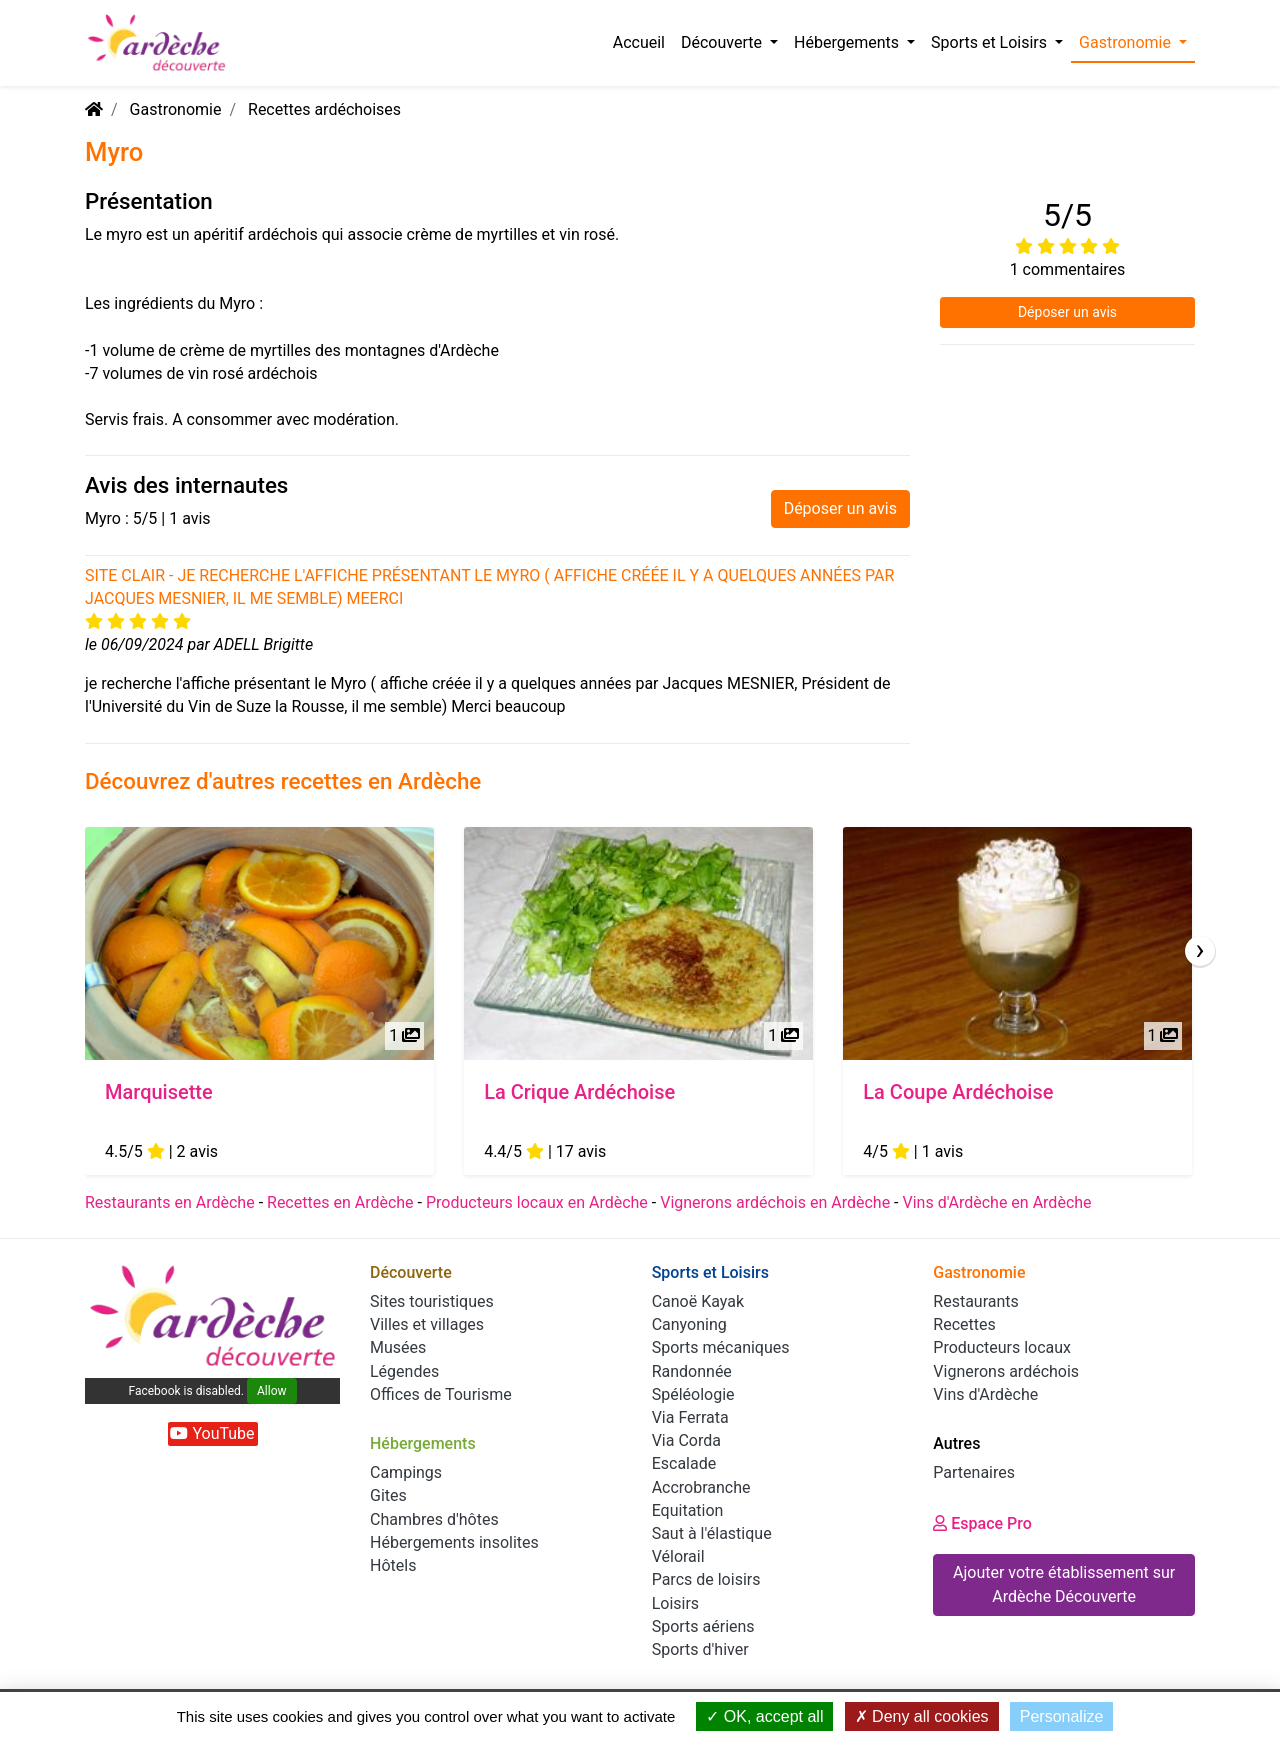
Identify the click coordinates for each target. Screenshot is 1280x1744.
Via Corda (686, 1440)
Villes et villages (427, 1324)
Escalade (684, 1463)
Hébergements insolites (454, 1542)
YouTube (212, 1433)
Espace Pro (982, 1523)
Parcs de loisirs (706, 1579)
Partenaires (974, 1472)
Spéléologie (693, 1394)
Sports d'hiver (700, 1649)
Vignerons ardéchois (1006, 1371)
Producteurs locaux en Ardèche (537, 1202)
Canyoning (689, 1324)
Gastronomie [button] (1127, 42)
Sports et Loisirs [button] (991, 42)
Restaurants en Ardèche (170, 1202)
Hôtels (393, 1565)
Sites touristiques (432, 1301)
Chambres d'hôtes (434, 1519)
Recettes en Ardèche (340, 1202)
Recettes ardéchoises (324, 109)
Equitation (688, 1510)
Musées (398, 1347)
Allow (272, 1391)
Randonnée (692, 1371)
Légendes (404, 1371)
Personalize (1062, 1716)
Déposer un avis (840, 508)
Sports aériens (703, 1626)
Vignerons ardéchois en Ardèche (775, 1202)
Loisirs (675, 1603)
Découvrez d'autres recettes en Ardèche (283, 781)
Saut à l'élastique (712, 1533)
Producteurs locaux (1002, 1347)
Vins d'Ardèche (985, 1394)
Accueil (639, 42)
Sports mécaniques (721, 1347)
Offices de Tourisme (441, 1394)
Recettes (964, 1324)
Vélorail (678, 1556)
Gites (388, 1495)
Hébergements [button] (848, 42)
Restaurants (976, 1301)
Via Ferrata (690, 1417)
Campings (406, 1472)
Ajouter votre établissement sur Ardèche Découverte (1064, 1584)
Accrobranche (701, 1487)
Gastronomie (176, 109)
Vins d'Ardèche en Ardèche (996, 1202)
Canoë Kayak (698, 1301)
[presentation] (1200, 951)
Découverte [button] (723, 42)
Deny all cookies (922, 1716)
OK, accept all (764, 1716)
